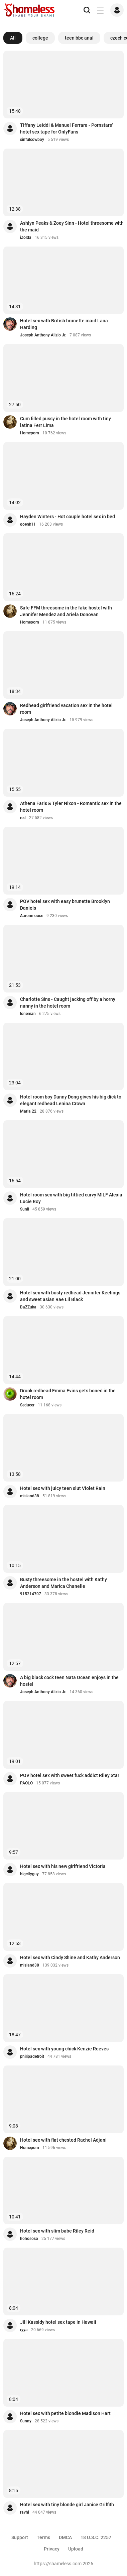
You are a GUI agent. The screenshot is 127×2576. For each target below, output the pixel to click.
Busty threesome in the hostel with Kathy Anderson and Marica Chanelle (63, 1583)
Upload (75, 2549)
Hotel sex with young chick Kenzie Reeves (64, 2048)
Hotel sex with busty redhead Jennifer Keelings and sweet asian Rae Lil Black (70, 1296)
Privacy (51, 2549)
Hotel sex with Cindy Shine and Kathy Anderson (70, 1957)
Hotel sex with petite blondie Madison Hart (65, 2413)
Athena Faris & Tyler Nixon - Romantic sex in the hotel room (71, 807)
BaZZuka (28, 1307)
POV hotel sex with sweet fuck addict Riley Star (69, 1775)
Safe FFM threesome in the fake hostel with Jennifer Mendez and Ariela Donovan (66, 611)
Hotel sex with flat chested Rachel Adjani (63, 2140)
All (13, 38)
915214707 (30, 1594)
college (40, 38)
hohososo (29, 2239)
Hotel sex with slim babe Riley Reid (57, 2231)
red (23, 818)
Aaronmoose (31, 916)
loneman (28, 1014)
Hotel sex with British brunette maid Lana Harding (64, 324)
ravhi (24, 2512)
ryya (24, 2330)
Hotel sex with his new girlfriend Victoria (63, 1866)
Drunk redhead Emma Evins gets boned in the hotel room (68, 1394)
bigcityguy (29, 1874)
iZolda (25, 237)
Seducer (27, 1405)
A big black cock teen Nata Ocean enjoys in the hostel (69, 1681)
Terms (43, 2537)
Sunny (25, 2421)
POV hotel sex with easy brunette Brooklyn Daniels (65, 905)
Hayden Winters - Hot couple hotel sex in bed (67, 516)
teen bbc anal (79, 38)
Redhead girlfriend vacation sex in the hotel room (66, 709)
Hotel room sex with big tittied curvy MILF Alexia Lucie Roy (71, 1198)
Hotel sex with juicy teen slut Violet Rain (62, 1488)
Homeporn (29, 433)
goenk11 (28, 524)
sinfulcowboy (32, 140)
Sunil (24, 1209)
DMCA (65, 2537)
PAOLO (26, 1783)
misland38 (29, 1496)
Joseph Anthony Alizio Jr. (43, 335)
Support (19, 2537)
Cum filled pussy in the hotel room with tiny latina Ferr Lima (65, 422)
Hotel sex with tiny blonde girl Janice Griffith (67, 2504)
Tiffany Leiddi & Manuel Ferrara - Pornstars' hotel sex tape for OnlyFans (66, 128)
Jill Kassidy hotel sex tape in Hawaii (58, 2322)
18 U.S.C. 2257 (96, 2537)
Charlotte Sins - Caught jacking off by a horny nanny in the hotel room (67, 1003)
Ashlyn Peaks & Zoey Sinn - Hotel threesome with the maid (72, 226)
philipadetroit (32, 2056)
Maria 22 (28, 1111)
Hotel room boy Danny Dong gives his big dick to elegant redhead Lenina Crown (70, 1100)
